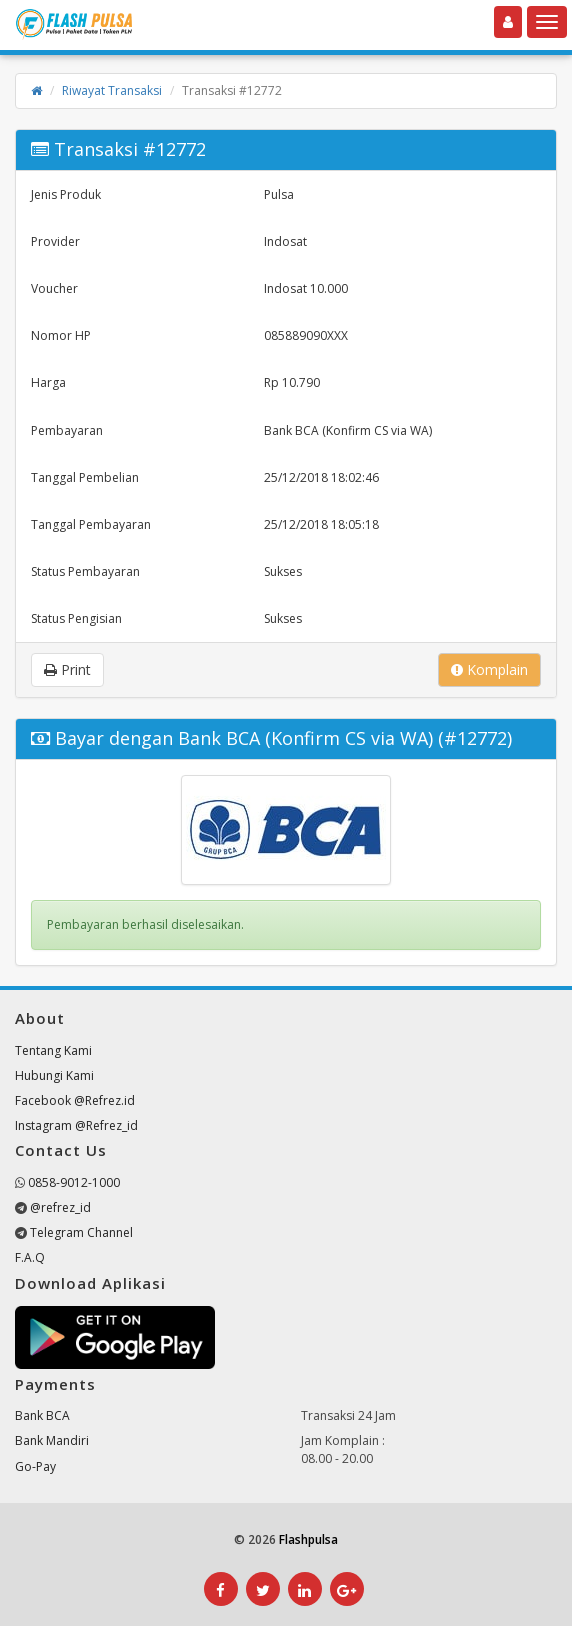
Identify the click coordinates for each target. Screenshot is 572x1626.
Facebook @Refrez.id (75, 1100)
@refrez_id (60, 1207)
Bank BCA (42, 1415)
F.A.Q (30, 1257)
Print (67, 669)
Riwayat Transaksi (112, 90)
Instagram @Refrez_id (76, 1125)
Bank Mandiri (52, 1440)
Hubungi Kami (54, 1075)
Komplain (489, 669)
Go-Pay (35, 1466)
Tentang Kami (53, 1050)
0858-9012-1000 (74, 1182)
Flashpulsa (308, 1539)
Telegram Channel (81, 1232)
